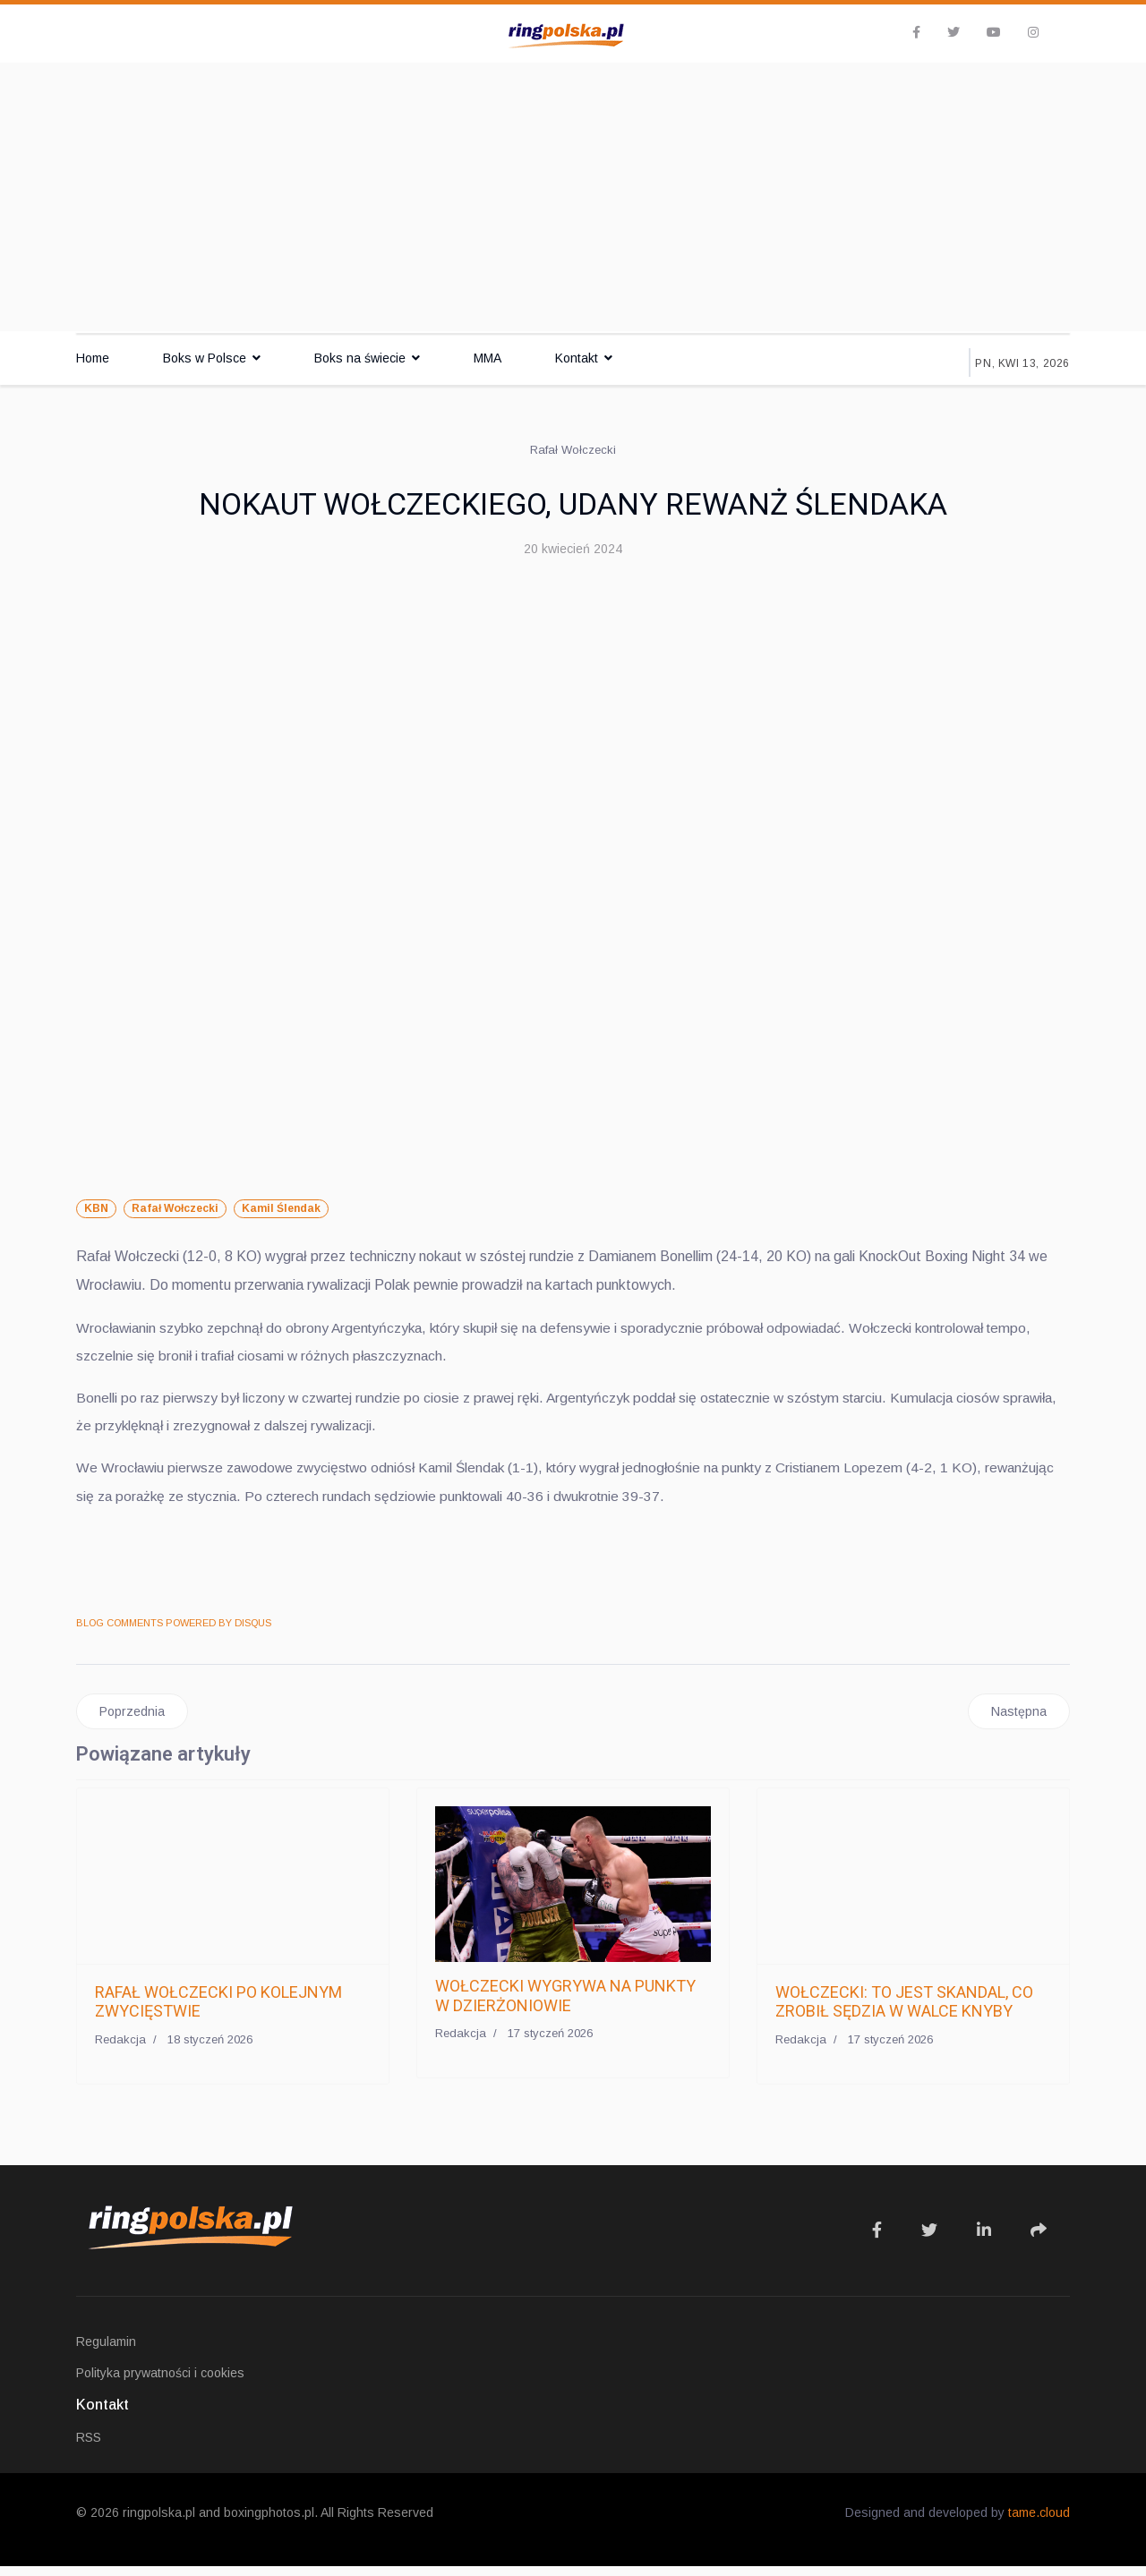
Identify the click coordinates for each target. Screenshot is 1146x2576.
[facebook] (916, 32)
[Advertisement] (573, 197)
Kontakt (576, 358)
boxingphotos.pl (269, 2522)
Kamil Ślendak (281, 1208)
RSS (88, 2447)
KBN (96, 1208)
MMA (487, 358)
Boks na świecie (360, 358)
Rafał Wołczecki (175, 1208)
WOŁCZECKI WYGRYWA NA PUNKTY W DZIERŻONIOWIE (565, 2005)
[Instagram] (1033, 32)
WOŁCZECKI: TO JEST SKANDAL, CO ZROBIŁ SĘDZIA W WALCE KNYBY (904, 2011)
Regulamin (106, 2351)
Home (92, 358)
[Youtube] (994, 32)
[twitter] (953, 32)
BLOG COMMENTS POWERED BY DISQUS (173, 1630)
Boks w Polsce (204, 358)
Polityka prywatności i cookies (160, 2383)
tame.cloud (1039, 2522)
